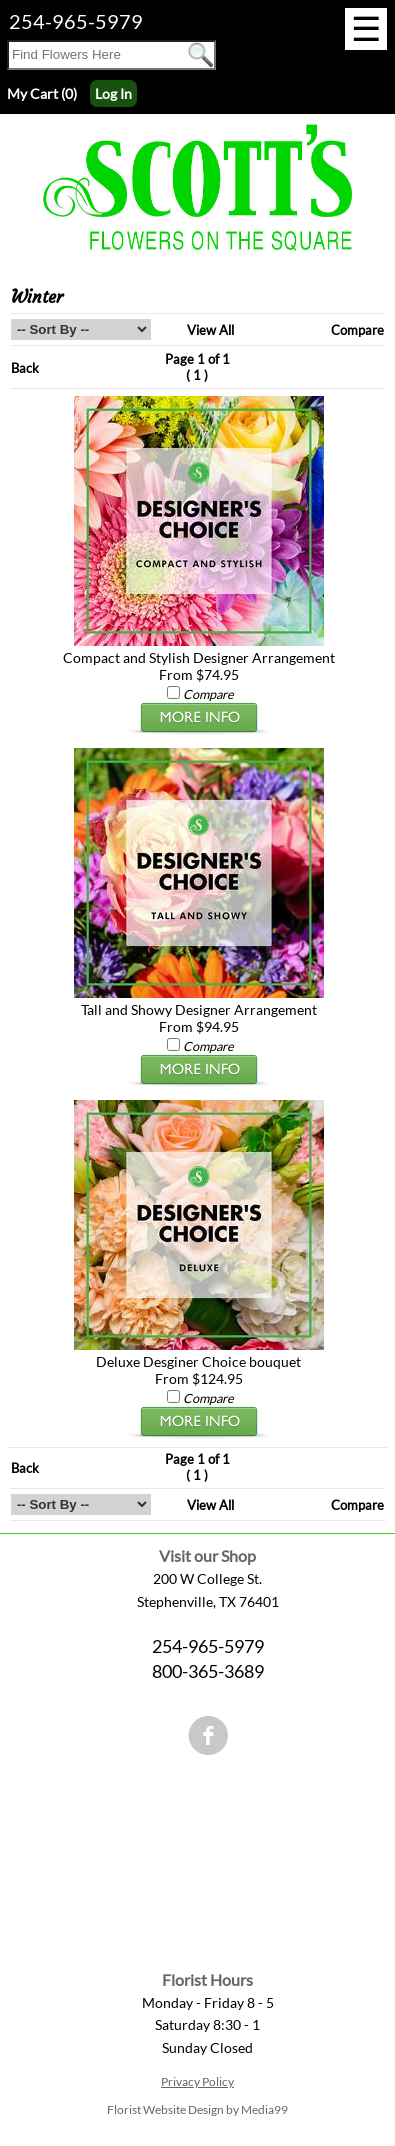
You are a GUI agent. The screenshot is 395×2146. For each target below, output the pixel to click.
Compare (357, 330)
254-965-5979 (76, 21)
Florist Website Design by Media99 (197, 2109)
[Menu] (366, 29)
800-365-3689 (208, 1671)
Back (25, 368)
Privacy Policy (197, 2081)
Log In (113, 93)
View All (210, 330)
